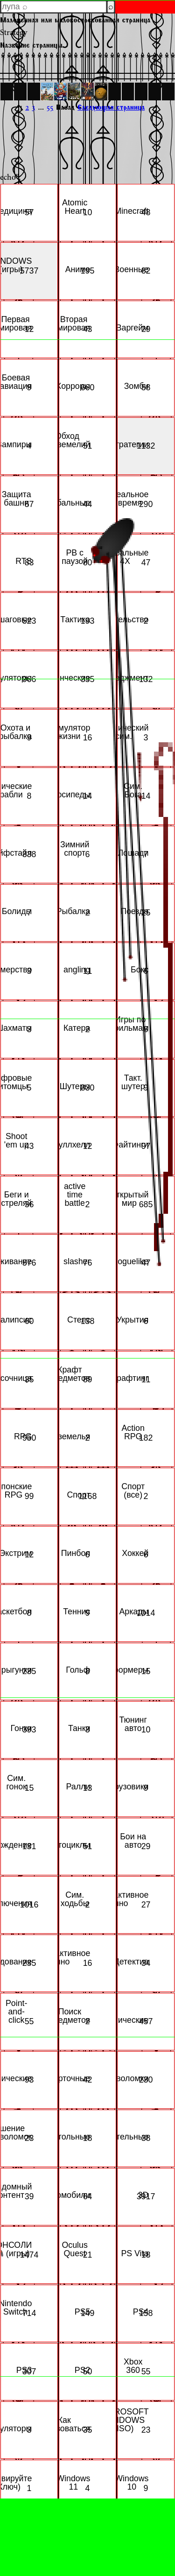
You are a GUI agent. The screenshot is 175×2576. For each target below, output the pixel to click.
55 (50, 107)
